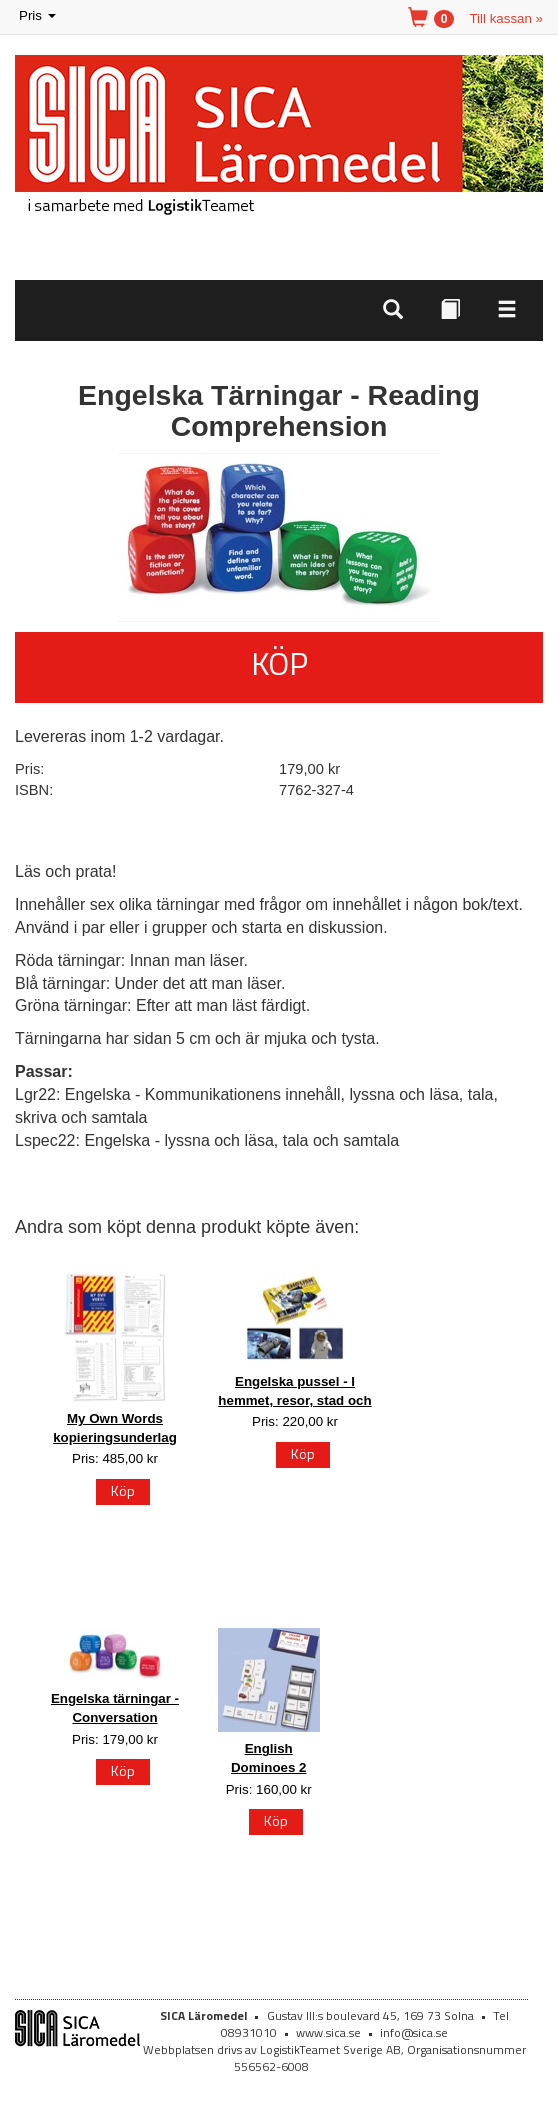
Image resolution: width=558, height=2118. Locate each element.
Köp (279, 663)
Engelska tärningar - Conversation (115, 1708)
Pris (39, 16)
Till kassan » (506, 18)
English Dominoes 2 (269, 1758)
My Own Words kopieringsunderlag (115, 1428)
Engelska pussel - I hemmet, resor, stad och (294, 1391)
